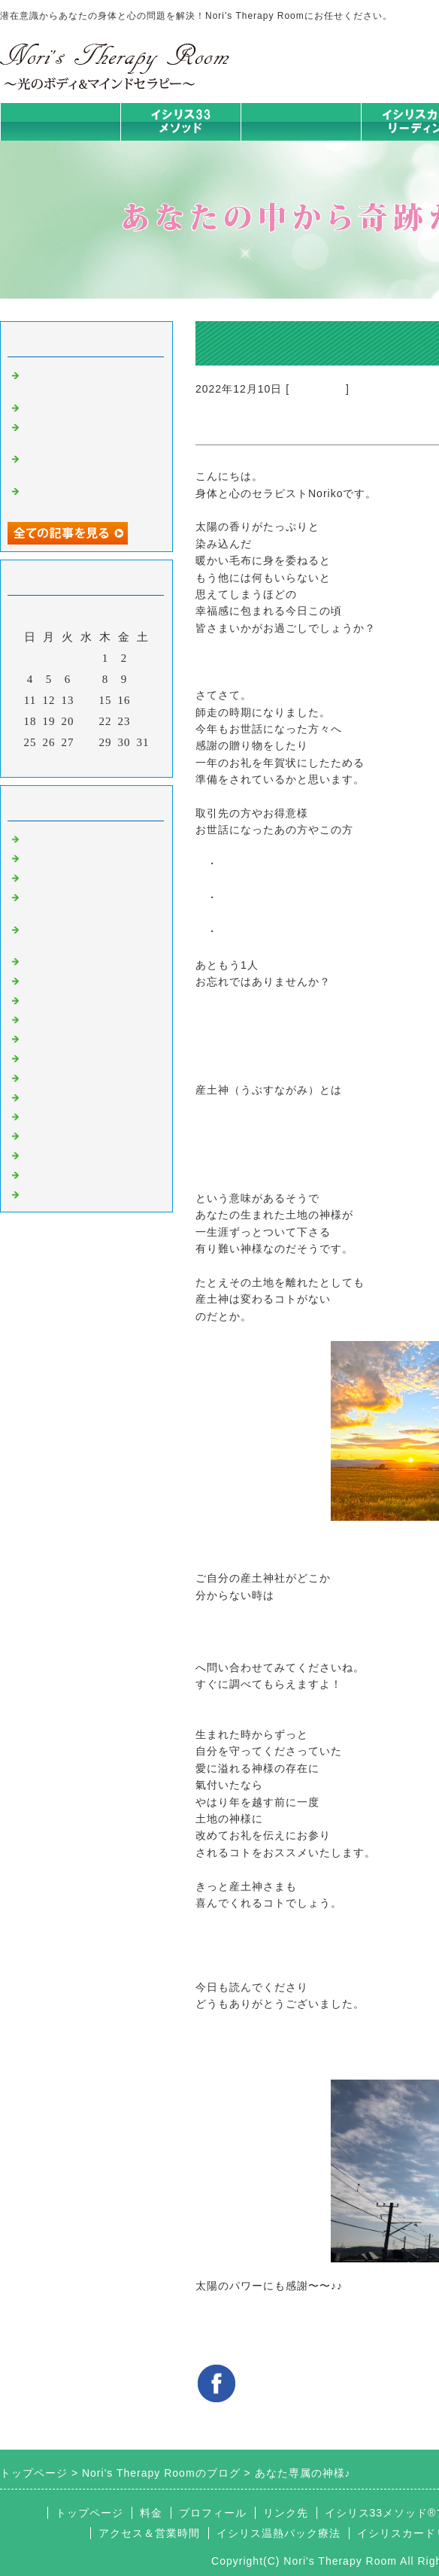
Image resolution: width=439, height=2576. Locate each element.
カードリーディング (77, 1018)
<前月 (55, 762)
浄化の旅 (47, 1173)
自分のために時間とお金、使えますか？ (83, 463)
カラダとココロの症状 (83, 979)
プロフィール (213, 2513)
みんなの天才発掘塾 (77, 999)
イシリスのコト (65, 857)
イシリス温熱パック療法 (89, 960)
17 (143, 700)
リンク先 (285, 2513)
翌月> (117, 762)
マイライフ (53, 1134)
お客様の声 (53, 1115)
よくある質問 (59, 1193)
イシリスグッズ (65, 1154)
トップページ (60, 121)
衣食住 (41, 1096)
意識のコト (317, 389)
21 (86, 721)
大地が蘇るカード (71, 1037)
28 (86, 742)
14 (86, 700)
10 (143, 679)
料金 (151, 2513)
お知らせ (47, 1057)
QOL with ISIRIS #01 (79, 406)
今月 (86, 762)
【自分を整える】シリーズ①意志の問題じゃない (89, 380)
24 (143, 721)
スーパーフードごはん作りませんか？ (89, 432)
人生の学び (53, 1076)
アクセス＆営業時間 (149, 2533)
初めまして (53, 838)
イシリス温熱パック (301, 140)
